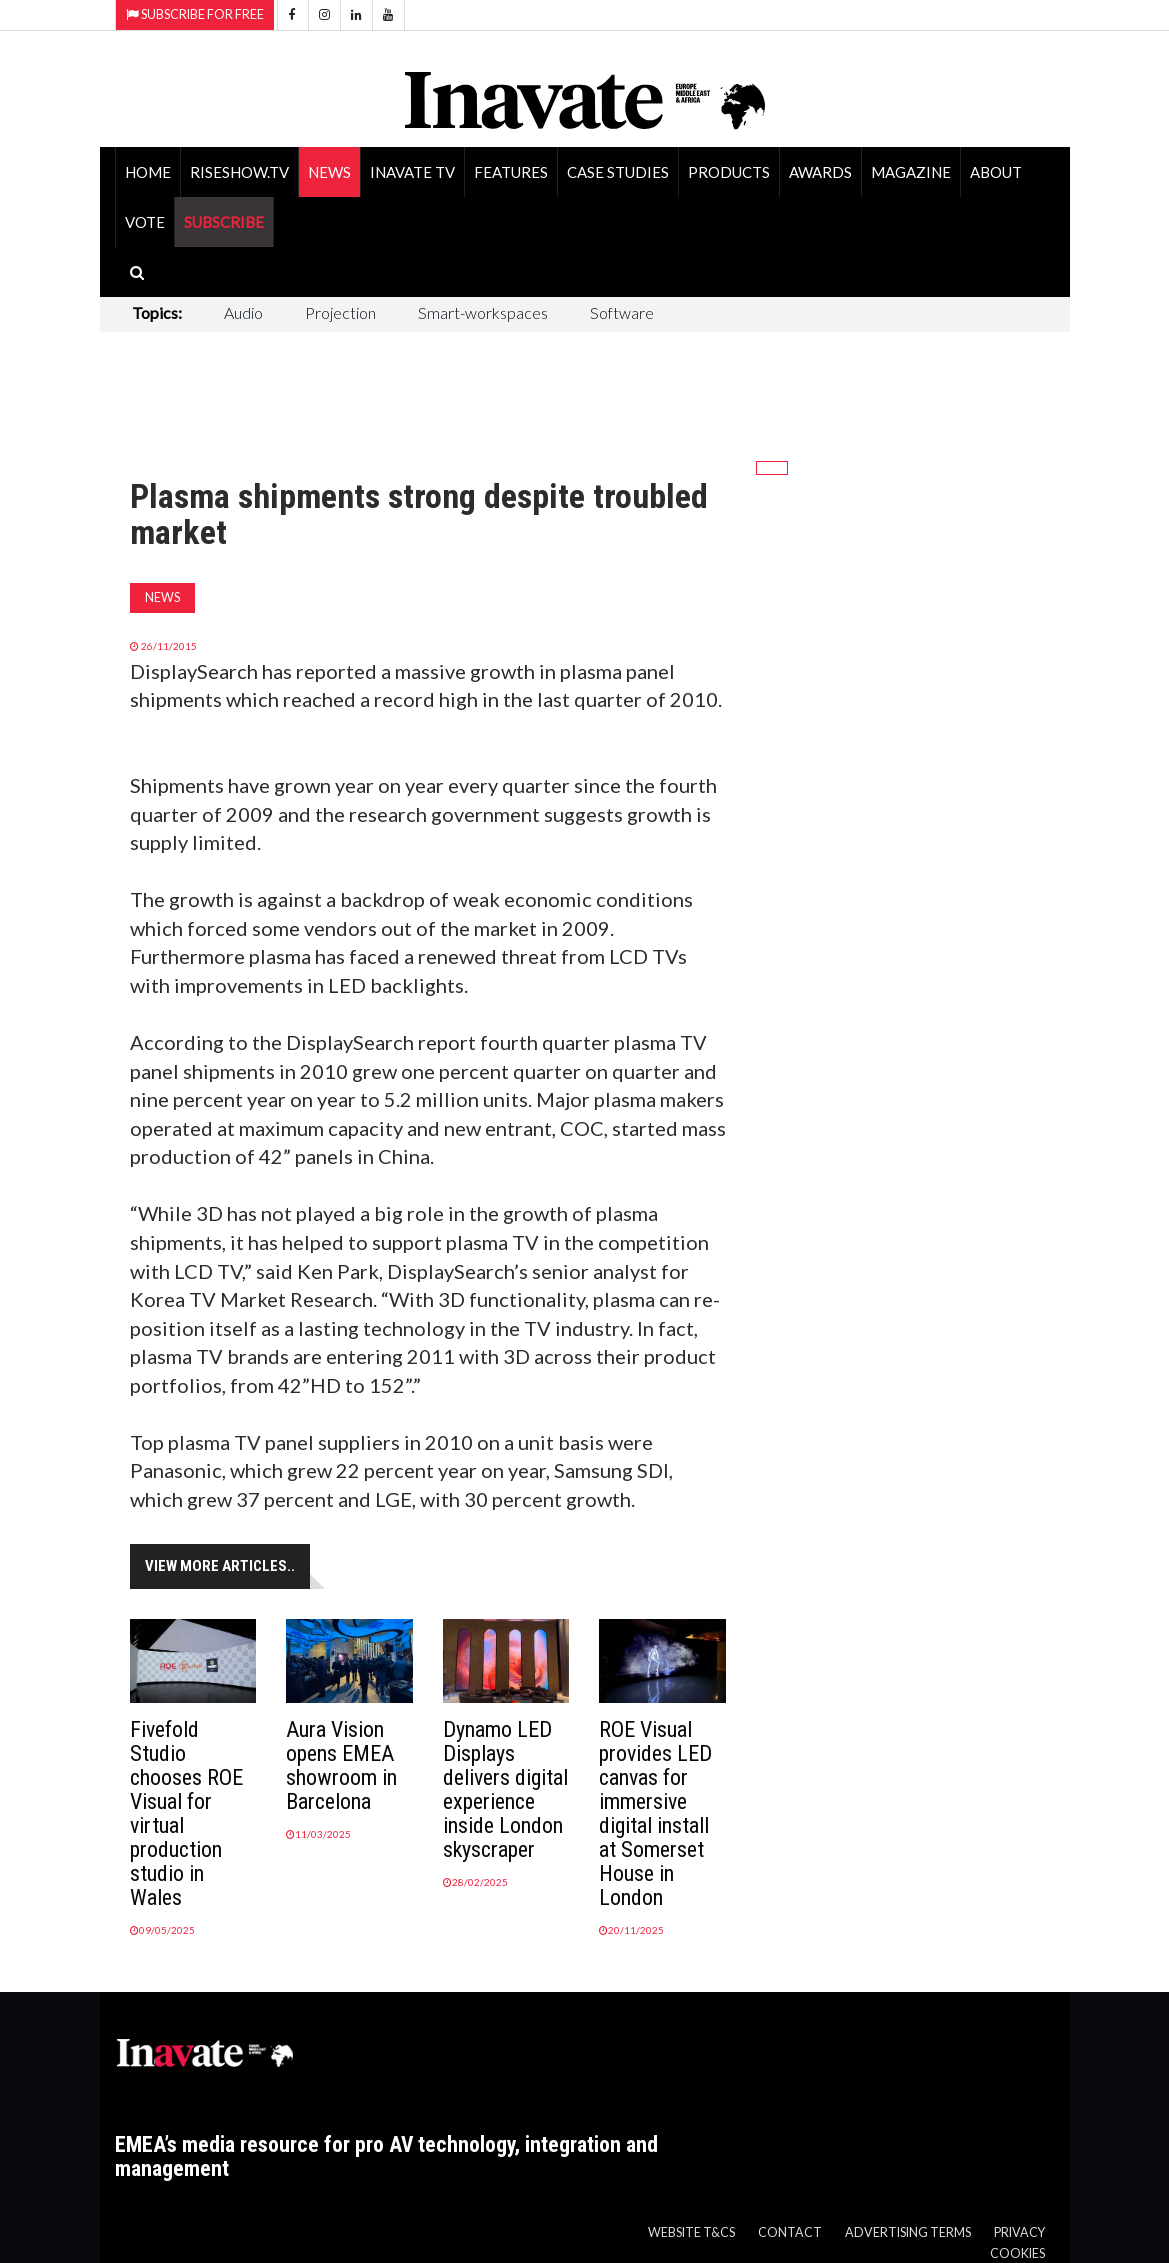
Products (729, 172)
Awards (820, 172)
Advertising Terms (908, 2232)
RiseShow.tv (239, 172)
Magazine (911, 172)
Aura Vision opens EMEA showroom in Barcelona (341, 1765)
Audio (243, 312)
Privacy (1019, 2232)
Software (622, 312)
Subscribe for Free (195, 14)
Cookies (1017, 2253)
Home (148, 172)
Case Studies (618, 172)
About (996, 172)
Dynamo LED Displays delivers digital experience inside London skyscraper (505, 1789)
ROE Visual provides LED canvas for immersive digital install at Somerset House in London (655, 1813)
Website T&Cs (691, 2232)
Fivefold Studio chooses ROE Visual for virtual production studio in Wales (186, 1813)
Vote (145, 222)
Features (511, 172)
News (329, 172)
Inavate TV (412, 172)
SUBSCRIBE (224, 222)
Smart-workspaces (483, 312)
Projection (340, 312)
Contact (790, 2232)
